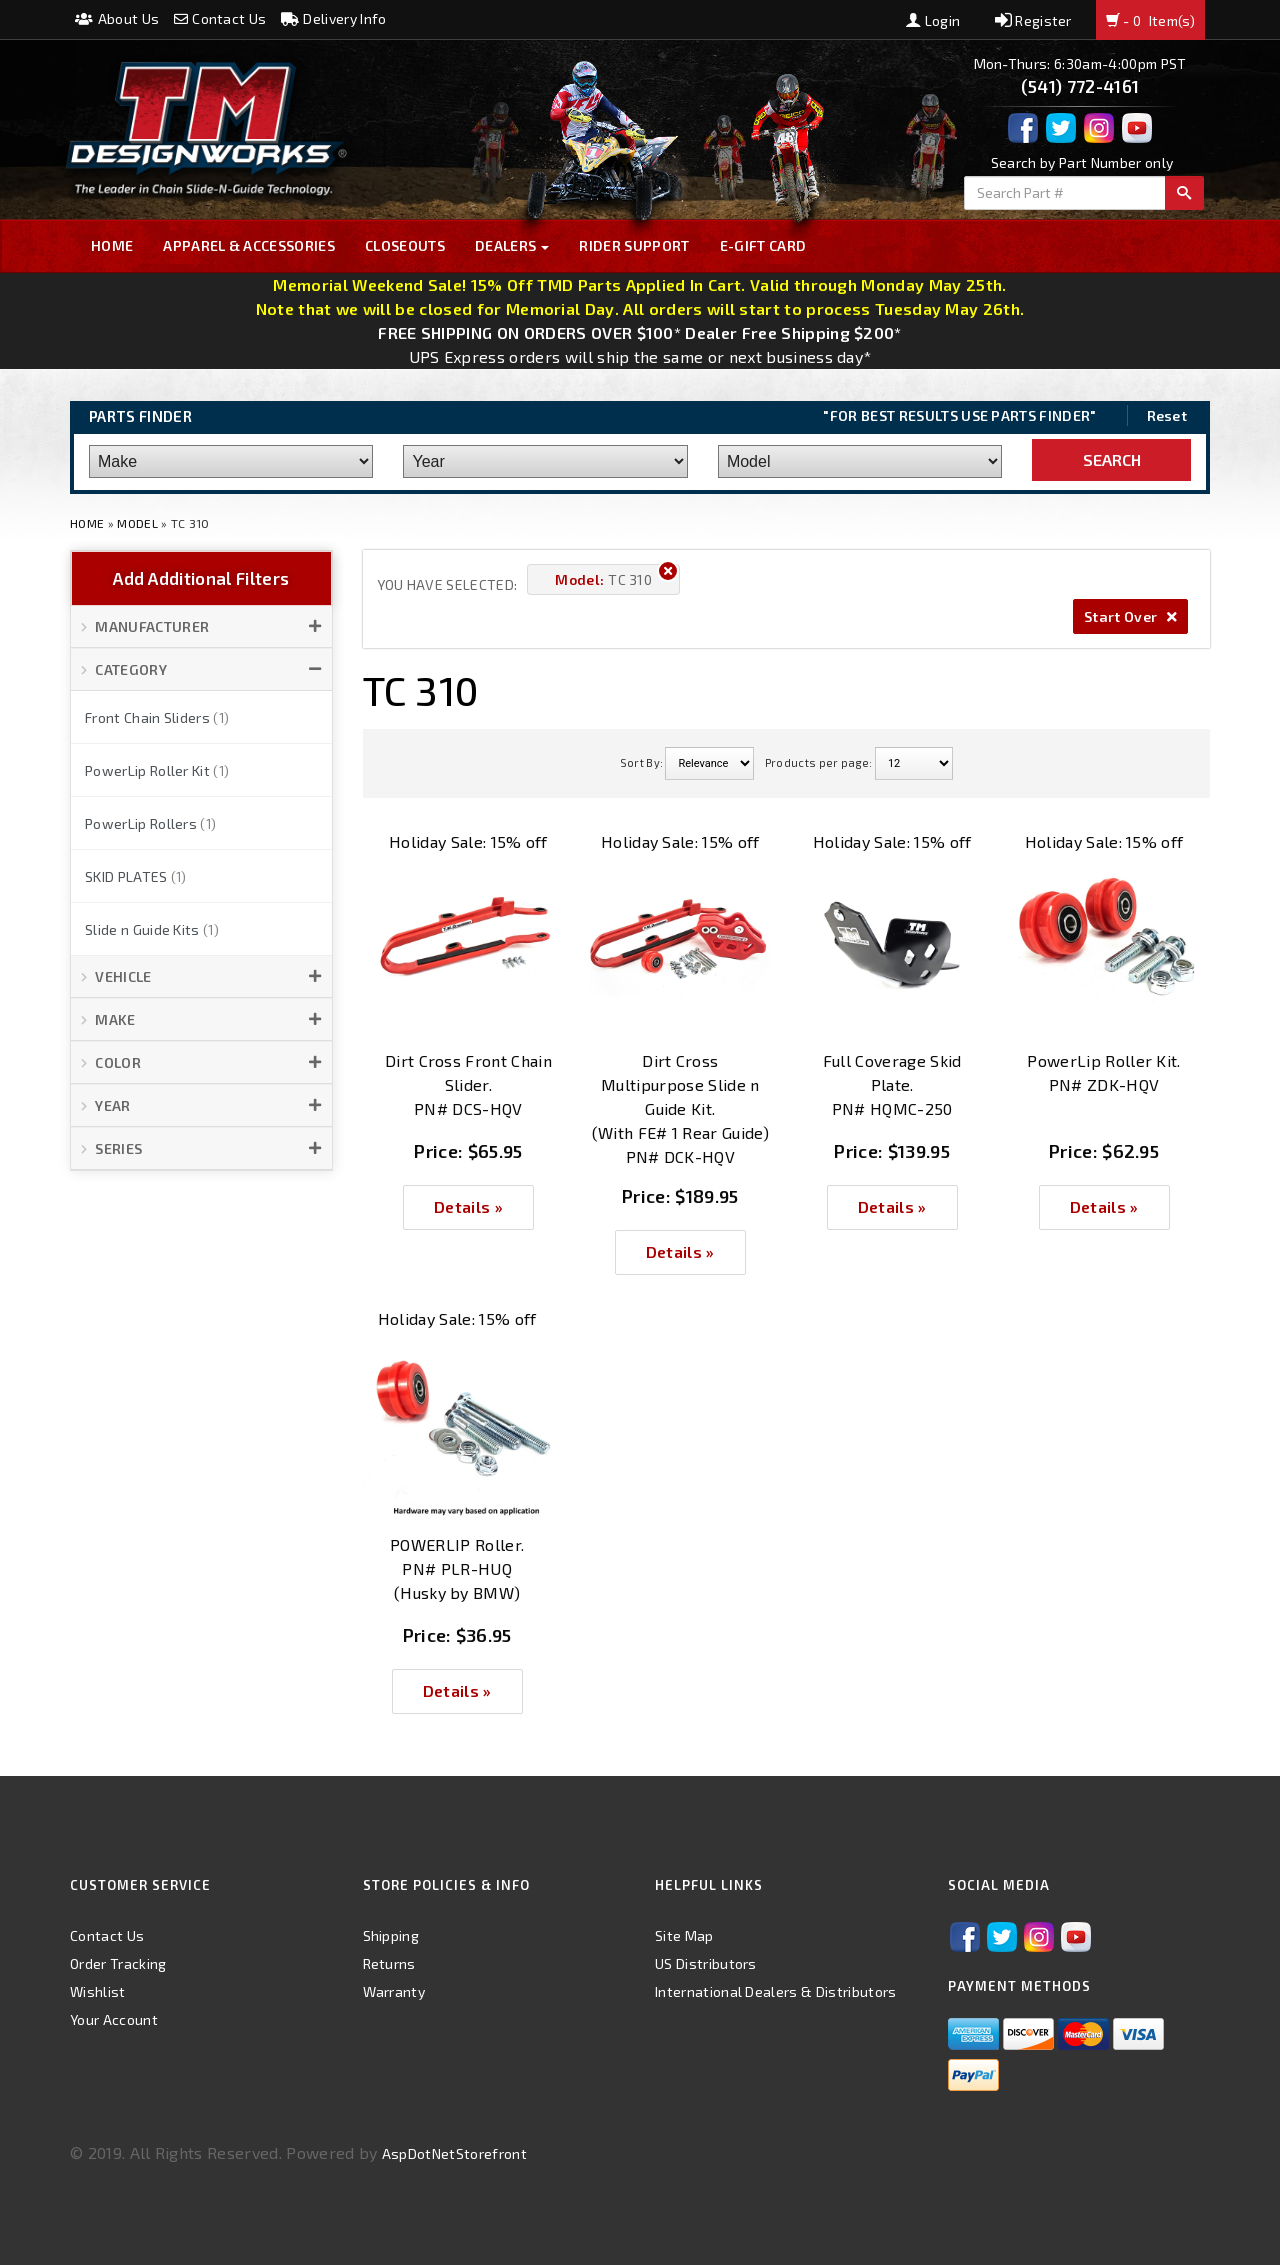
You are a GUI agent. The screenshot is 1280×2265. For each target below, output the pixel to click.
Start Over (1130, 616)
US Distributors (706, 1963)
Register (1033, 20)
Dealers (512, 245)
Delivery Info (334, 18)
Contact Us (220, 18)
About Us (117, 18)
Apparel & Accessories (249, 245)
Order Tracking (118, 1963)
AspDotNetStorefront (454, 2153)
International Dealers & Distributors (776, 1991)
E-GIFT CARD (763, 245)
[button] (201, 627)
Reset (1167, 415)
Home (112, 245)
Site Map (684, 1935)
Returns (389, 1963)
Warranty (394, 1991)
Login (933, 20)
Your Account (114, 2019)
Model (137, 523)
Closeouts (405, 245)
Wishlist (98, 1991)
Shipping (391, 1935)
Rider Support (634, 245)
